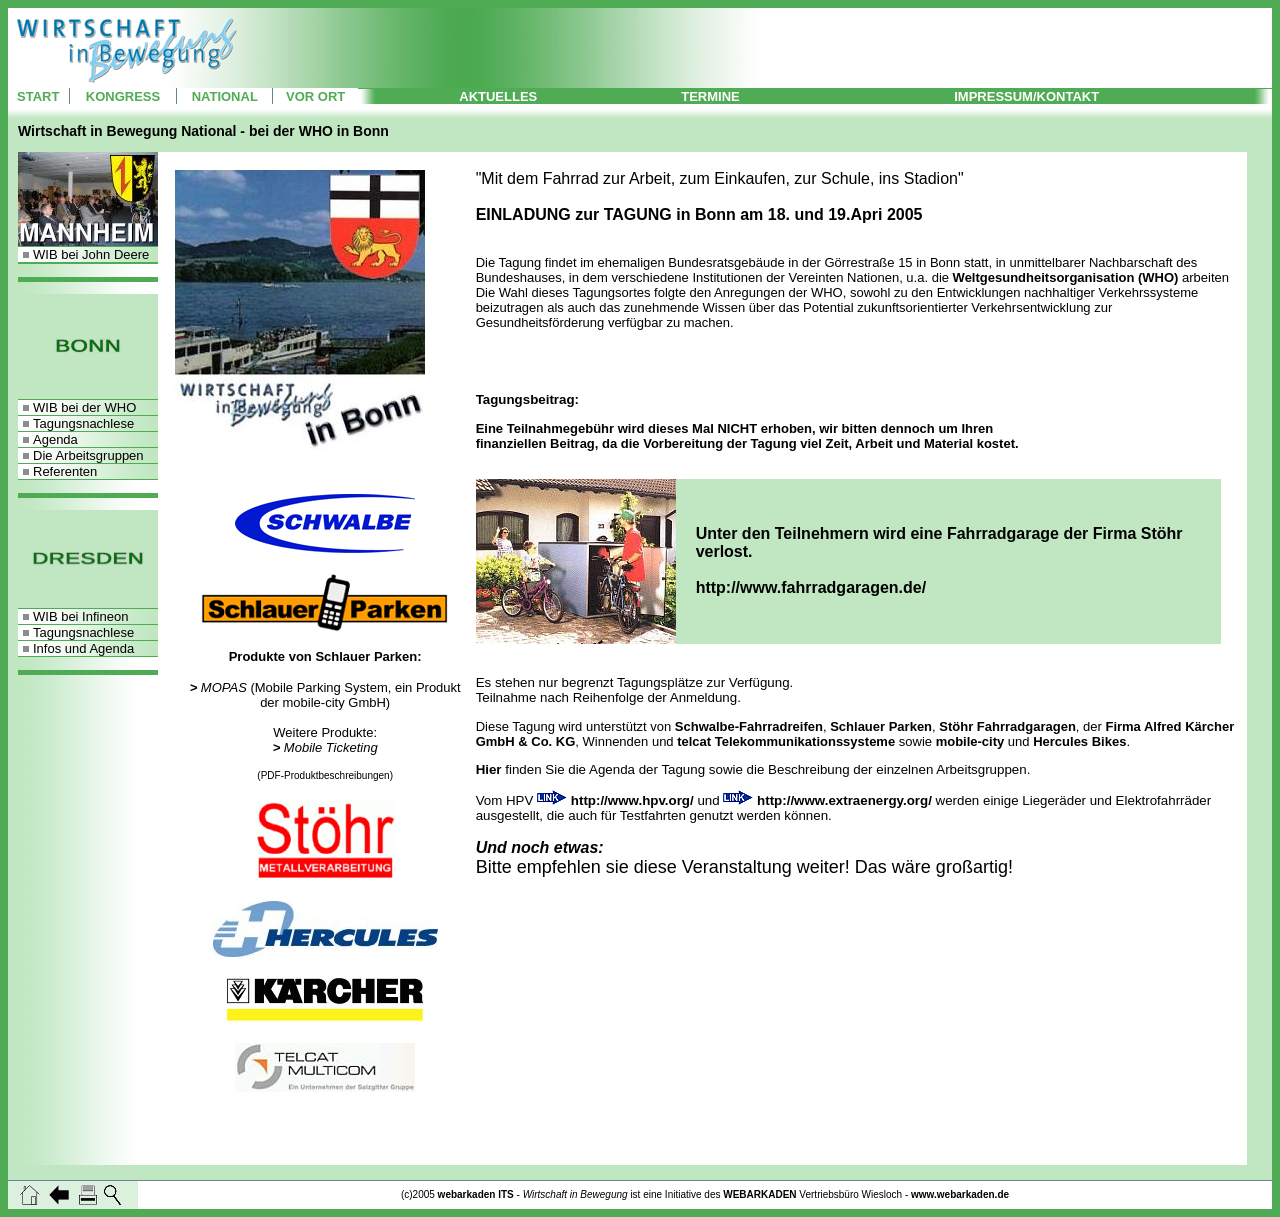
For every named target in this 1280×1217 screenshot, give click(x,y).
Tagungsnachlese (83, 423)
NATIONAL (225, 96)
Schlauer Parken (881, 726)
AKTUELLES (498, 96)
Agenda (55, 439)
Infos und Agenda (83, 648)
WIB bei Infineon (80, 616)
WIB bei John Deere (91, 254)
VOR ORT (315, 96)
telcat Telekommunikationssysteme (786, 741)
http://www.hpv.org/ (632, 800)
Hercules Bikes (1079, 741)
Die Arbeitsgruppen (88, 455)
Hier (489, 769)
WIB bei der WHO (84, 407)
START (38, 96)
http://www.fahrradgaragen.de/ (811, 587)
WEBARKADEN (759, 1194)
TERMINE (710, 96)
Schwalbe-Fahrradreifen (749, 726)
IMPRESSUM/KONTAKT (1026, 96)
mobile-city (970, 741)
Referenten (65, 471)
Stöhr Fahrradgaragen (1007, 726)
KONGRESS (123, 96)
